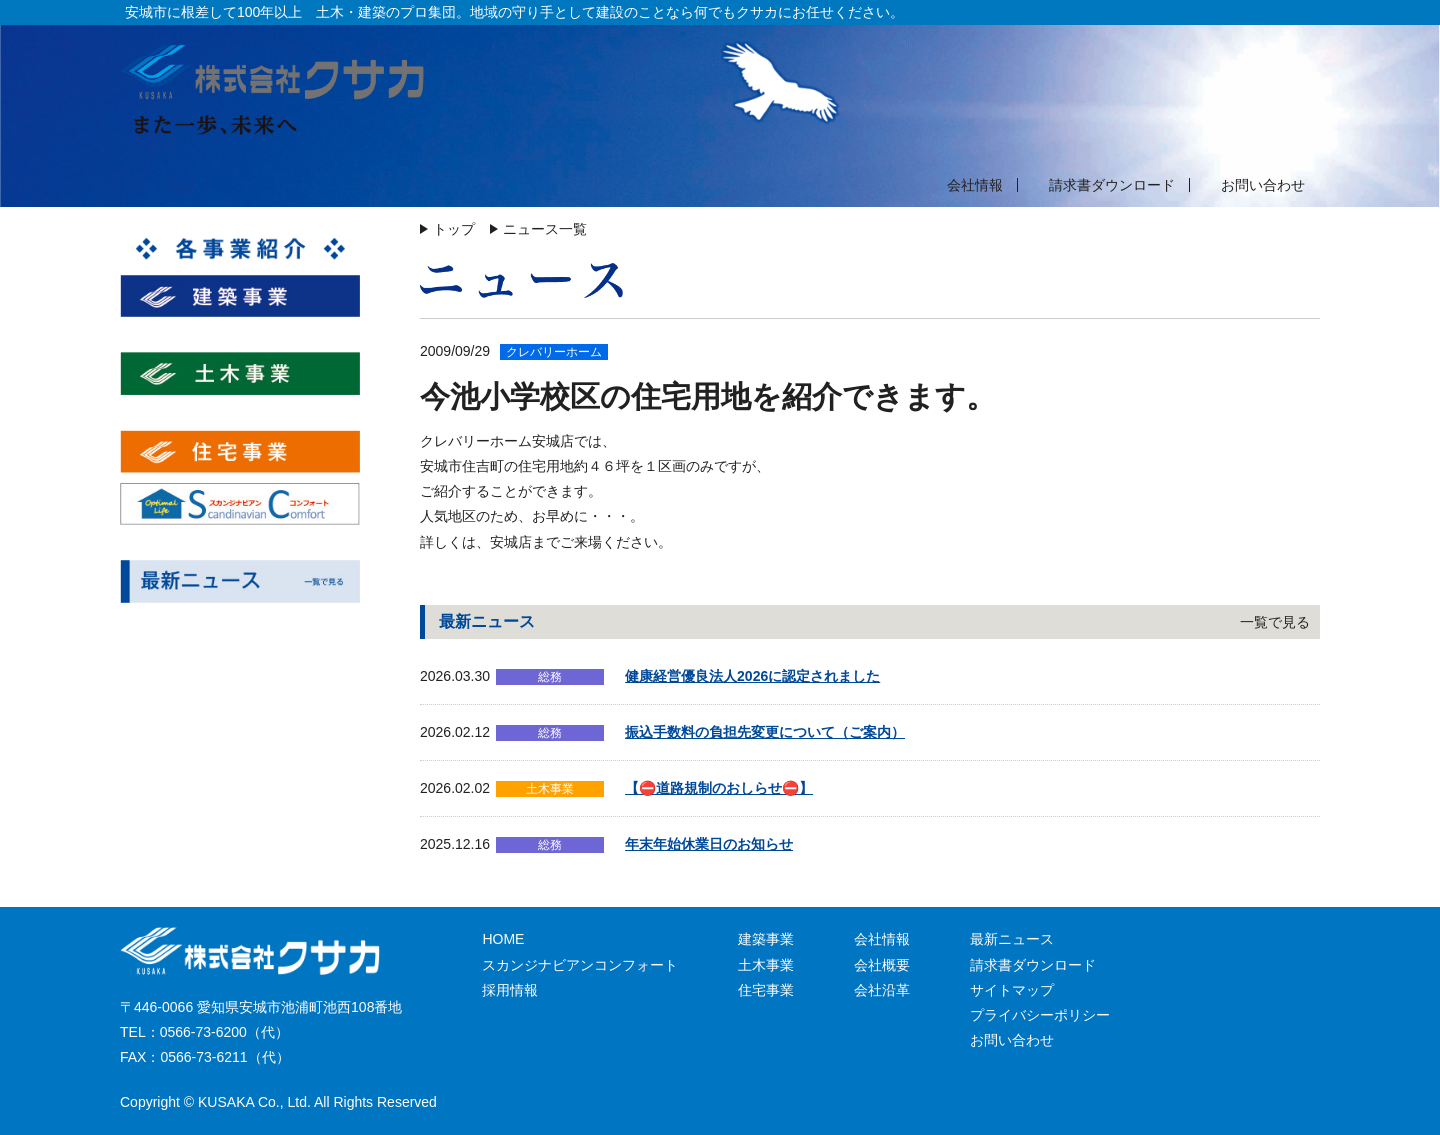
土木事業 (766, 965)
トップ (454, 229)
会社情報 (975, 185)
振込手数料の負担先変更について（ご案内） (765, 732)
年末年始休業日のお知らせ (709, 844)
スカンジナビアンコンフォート (580, 965)
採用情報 (510, 990)
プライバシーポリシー (1040, 1015)
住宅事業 (766, 990)
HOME (503, 939)
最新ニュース (1012, 939)
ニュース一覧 (545, 229)
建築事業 (766, 939)
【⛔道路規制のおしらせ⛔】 (719, 788)
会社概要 (882, 965)
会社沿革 (882, 990)
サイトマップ (1012, 990)
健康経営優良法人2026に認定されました (752, 676)
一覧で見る (1275, 622)
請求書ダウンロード (1112, 185)
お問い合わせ (1263, 185)
